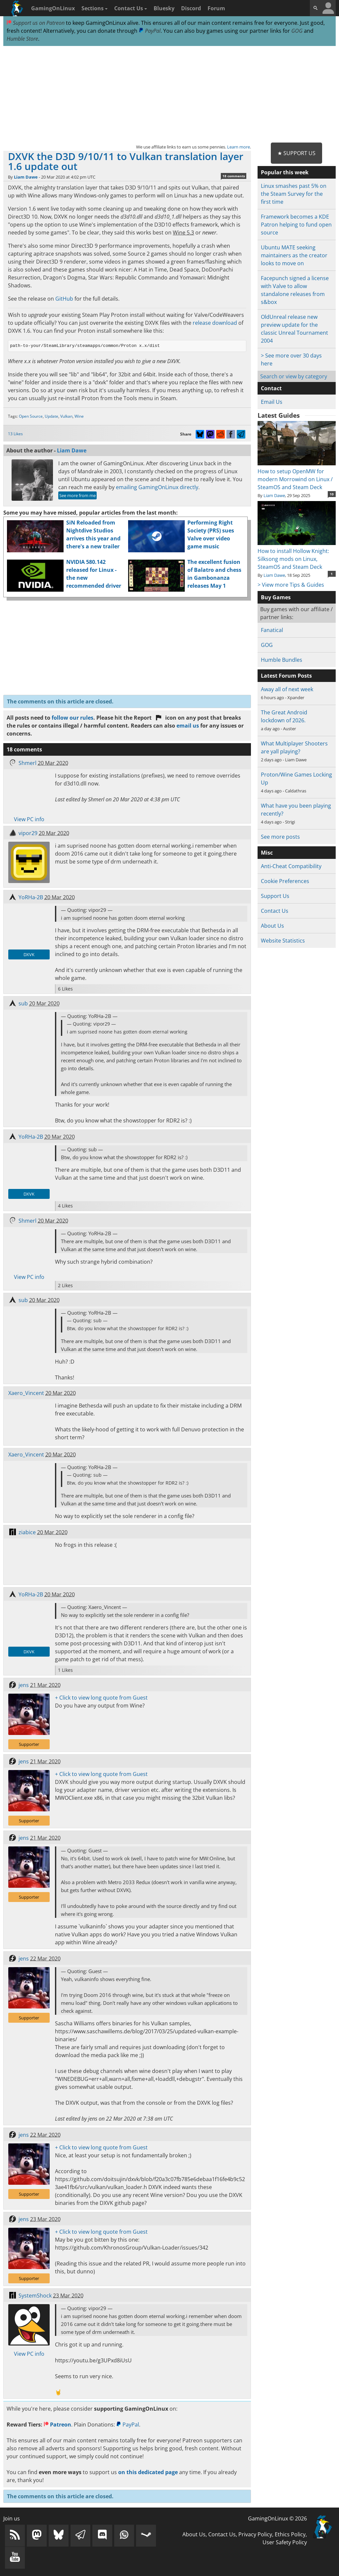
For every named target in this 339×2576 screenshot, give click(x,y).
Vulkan (66, 416)
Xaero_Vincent (26, 1393)
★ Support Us (296, 153)
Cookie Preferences (285, 881)
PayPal (150, 30)
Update (51, 416)
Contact (271, 388)
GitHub (64, 298)
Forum (216, 8)
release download (215, 322)
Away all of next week (287, 689)
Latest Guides (279, 415)
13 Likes (15, 434)
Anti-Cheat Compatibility (291, 866)
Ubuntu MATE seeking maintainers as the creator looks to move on (294, 255)
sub (23, 1003)
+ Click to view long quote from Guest (101, 1697)
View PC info (29, 819)
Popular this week (285, 172)
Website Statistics (283, 940)
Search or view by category (293, 376)
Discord (191, 8)
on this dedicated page (148, 2472)
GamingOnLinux (53, 8)
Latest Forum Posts (286, 675)
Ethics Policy (290, 2534)
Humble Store (22, 38)
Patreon (57, 2424)
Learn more (238, 147)
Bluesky (164, 8)
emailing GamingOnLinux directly (157, 487)
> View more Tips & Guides (291, 584)
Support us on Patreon (36, 22)
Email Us (271, 401)
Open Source (31, 416)
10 (332, 494)
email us (187, 725)
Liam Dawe (26, 177)
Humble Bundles (281, 659)
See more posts (280, 836)
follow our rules (72, 717)
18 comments (233, 176)
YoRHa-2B (31, 897)
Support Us (275, 896)
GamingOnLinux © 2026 (277, 2518)
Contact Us (130, 8)
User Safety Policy (285, 2542)
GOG (297, 30)
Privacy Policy (255, 2534)
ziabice (27, 1532)
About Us (272, 925)
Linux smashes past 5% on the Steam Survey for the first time (293, 193)
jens (24, 1685)
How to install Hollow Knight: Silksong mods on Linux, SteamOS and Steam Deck (297, 554)
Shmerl (27, 763)
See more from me (77, 495)
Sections (94, 8)
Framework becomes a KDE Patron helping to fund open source (296, 224)
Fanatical (272, 630)
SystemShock (35, 2295)
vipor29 (28, 833)
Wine (79, 416)
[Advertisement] (169, 94)
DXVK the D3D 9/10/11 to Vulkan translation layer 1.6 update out (125, 161)
